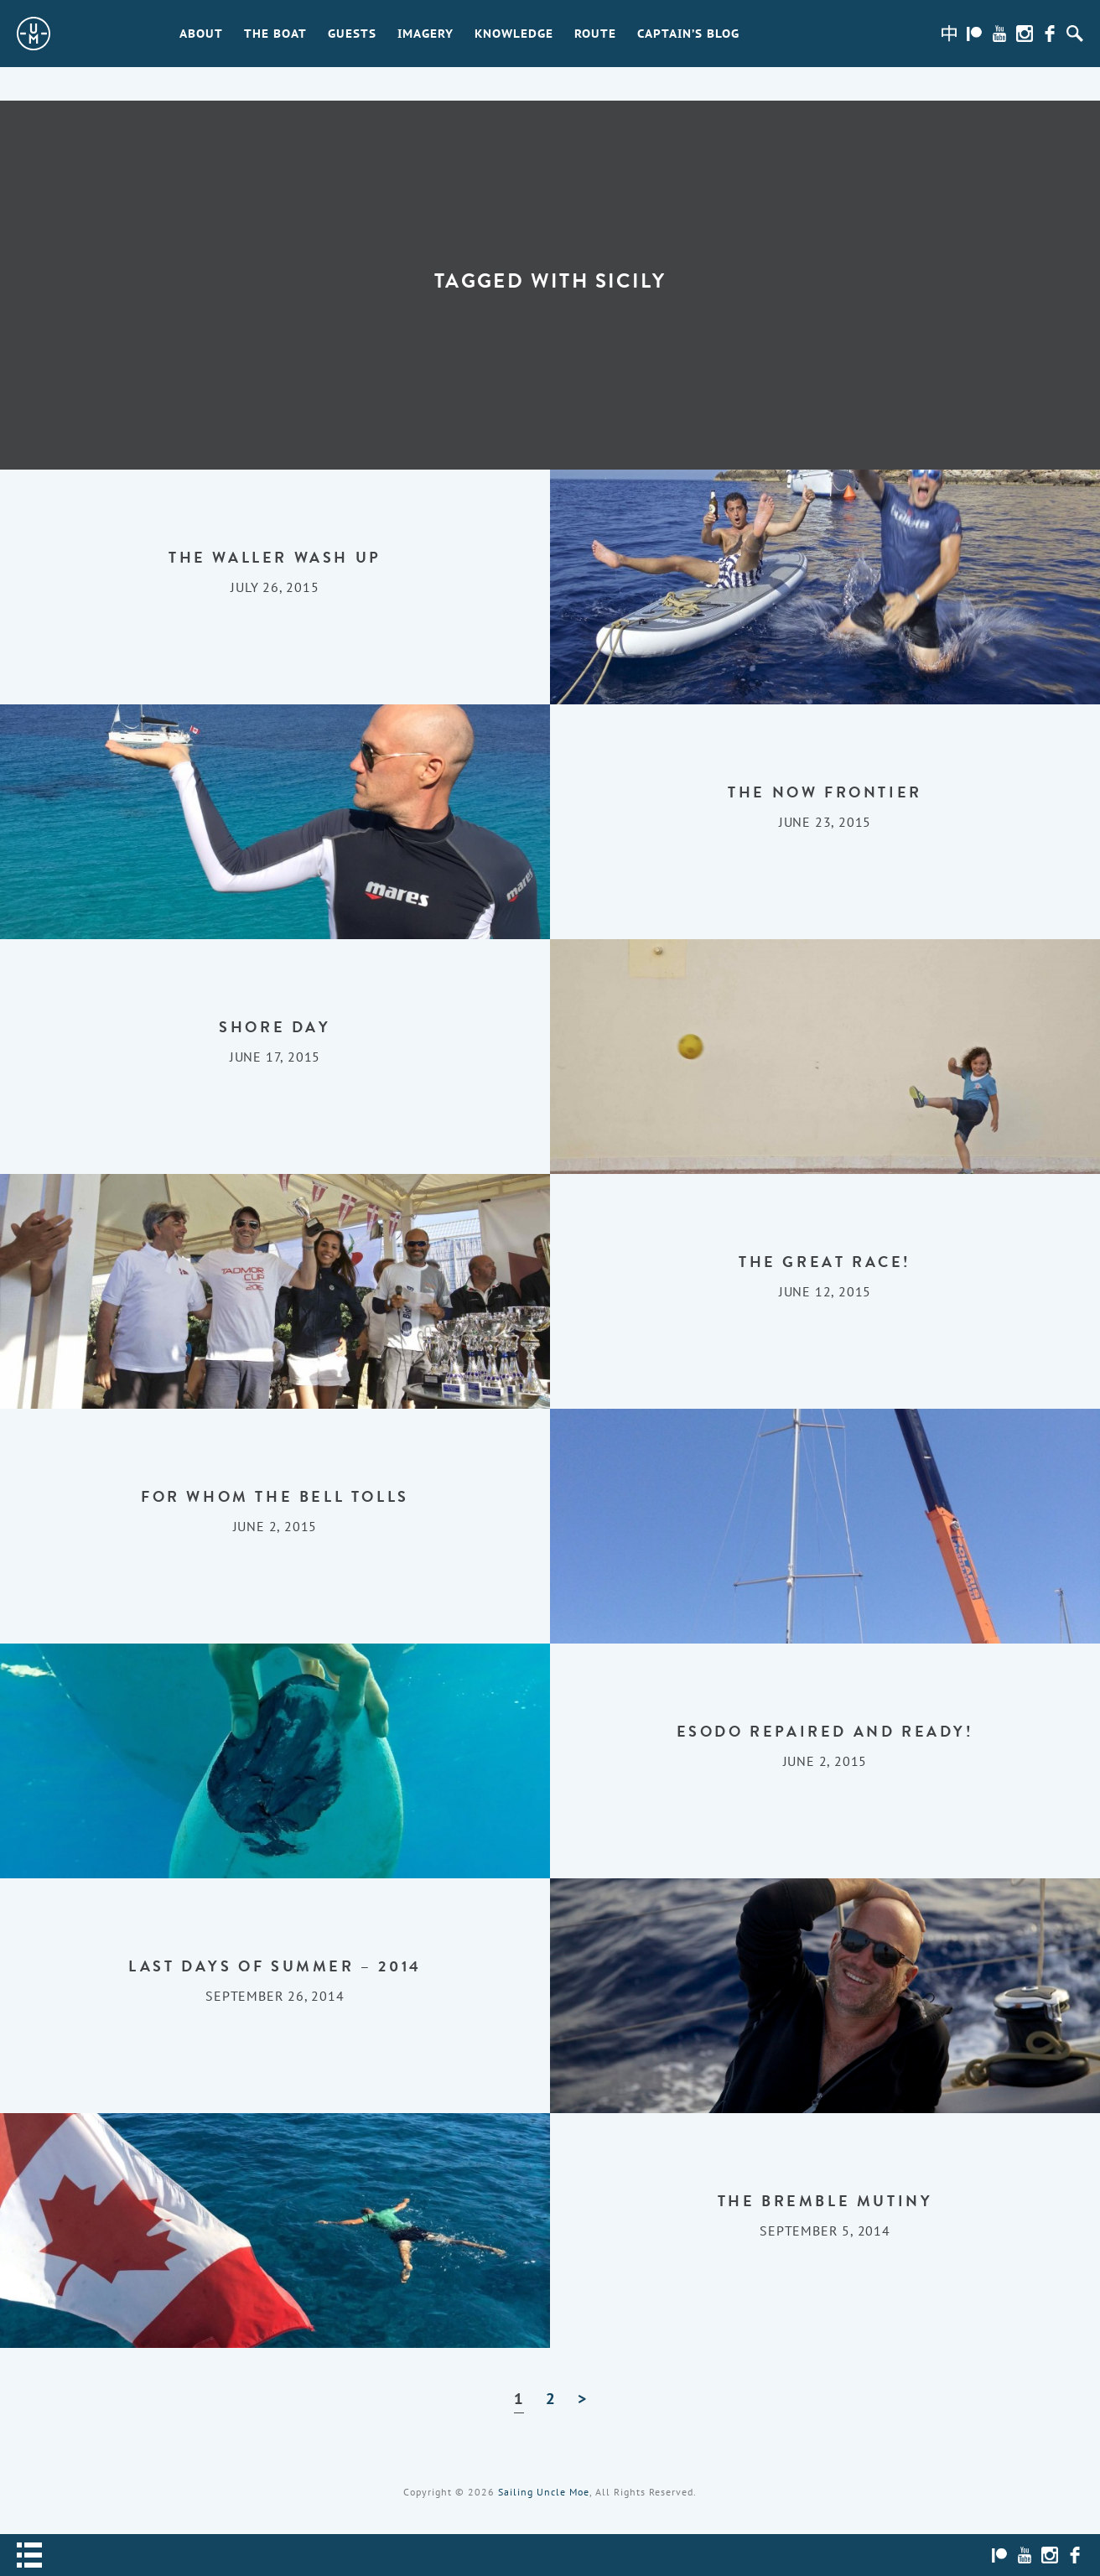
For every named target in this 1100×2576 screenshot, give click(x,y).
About (201, 33)
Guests (352, 33)
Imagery (425, 33)
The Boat (275, 33)
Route (595, 33)
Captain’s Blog (688, 33)
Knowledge (514, 33)
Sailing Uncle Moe (543, 2491)
